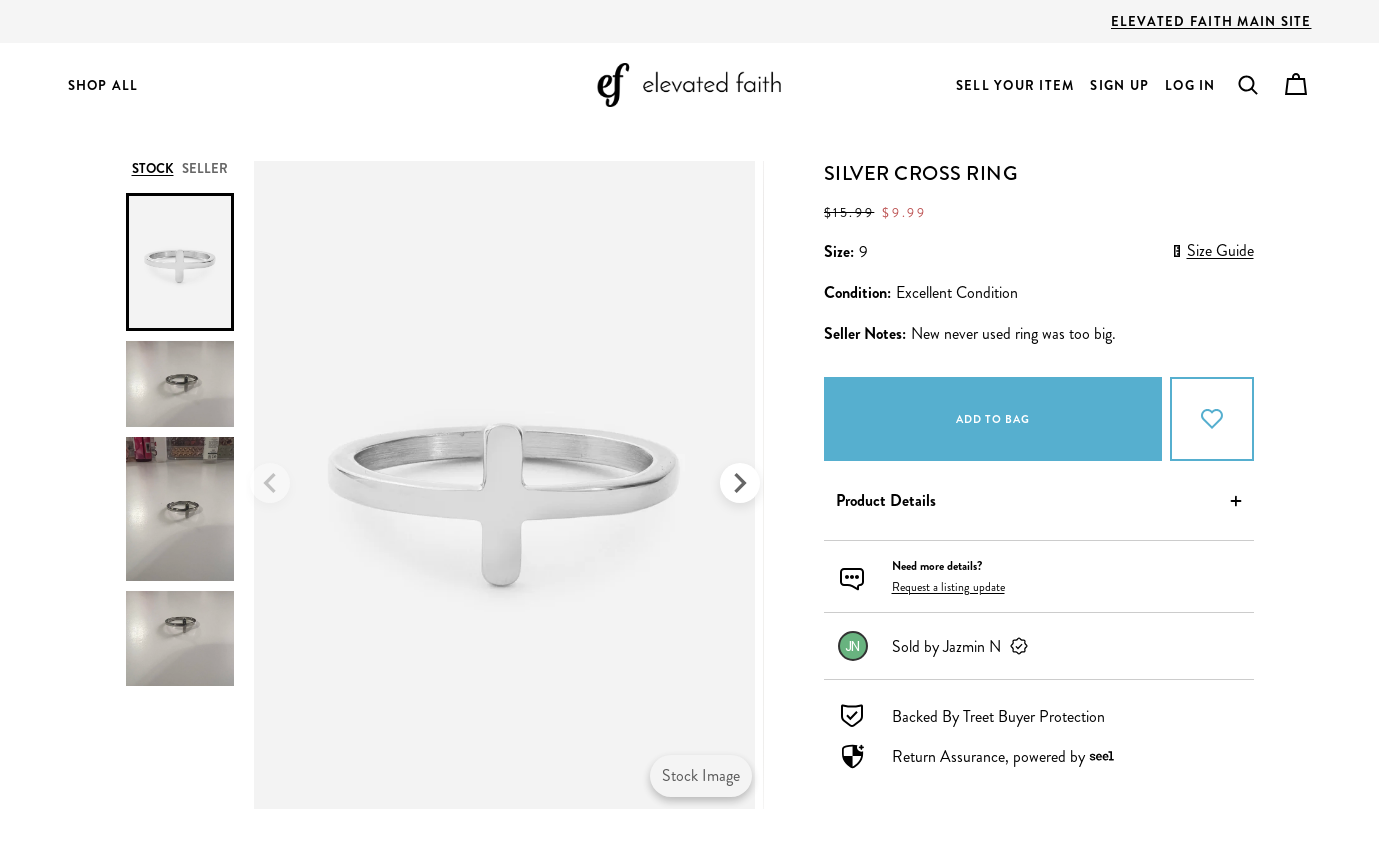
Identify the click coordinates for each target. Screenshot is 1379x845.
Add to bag (993, 419)
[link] (1039, 646)
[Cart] (1296, 85)
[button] (1248, 85)
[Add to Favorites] (1212, 419)
